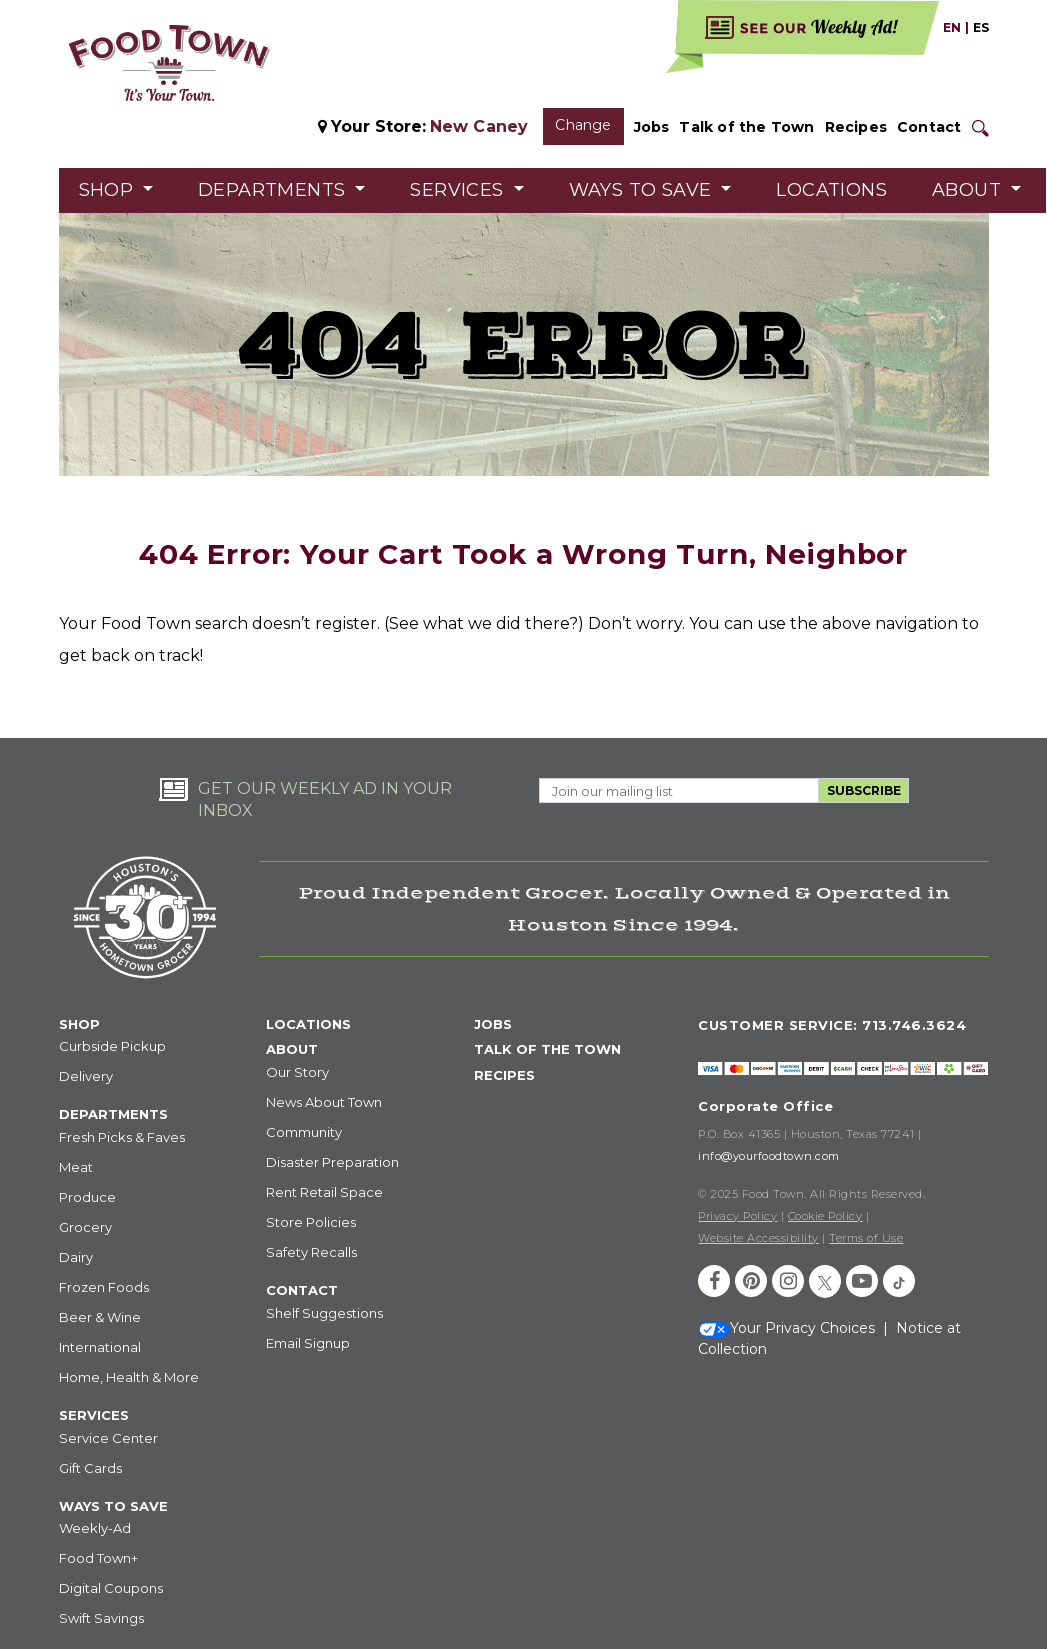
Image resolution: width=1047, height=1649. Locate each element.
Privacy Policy (737, 1216)
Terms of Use (866, 1238)
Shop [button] (109, 190)
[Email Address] (679, 790)
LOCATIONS (308, 1024)
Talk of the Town (746, 127)
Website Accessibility (758, 1238)
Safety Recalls (311, 1252)
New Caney (479, 126)
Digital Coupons (111, 1588)
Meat (76, 1167)
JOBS (493, 1024)
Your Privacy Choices (786, 1328)
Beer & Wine (100, 1317)
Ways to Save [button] (643, 190)
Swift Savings (101, 1618)
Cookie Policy (825, 1216)
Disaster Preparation (332, 1162)
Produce (87, 1197)
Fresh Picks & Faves (122, 1137)
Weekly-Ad (95, 1528)
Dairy (76, 1257)
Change (583, 125)
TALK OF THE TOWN (547, 1049)
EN (952, 27)
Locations (831, 190)
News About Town (324, 1102)
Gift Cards (90, 1468)
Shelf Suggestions (324, 1313)
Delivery (86, 1076)
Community (304, 1132)
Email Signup (308, 1343)
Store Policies (311, 1222)
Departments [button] (274, 190)
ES (981, 27)
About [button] (969, 190)
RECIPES (504, 1075)
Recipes (856, 127)
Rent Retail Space (324, 1192)
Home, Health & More (129, 1377)
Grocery (85, 1227)
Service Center (108, 1438)
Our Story (297, 1072)
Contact (929, 127)
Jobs (652, 127)
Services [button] (459, 190)
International (100, 1347)
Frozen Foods (104, 1287)
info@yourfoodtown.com (769, 1156)
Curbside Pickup (112, 1046)
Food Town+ (98, 1558)
